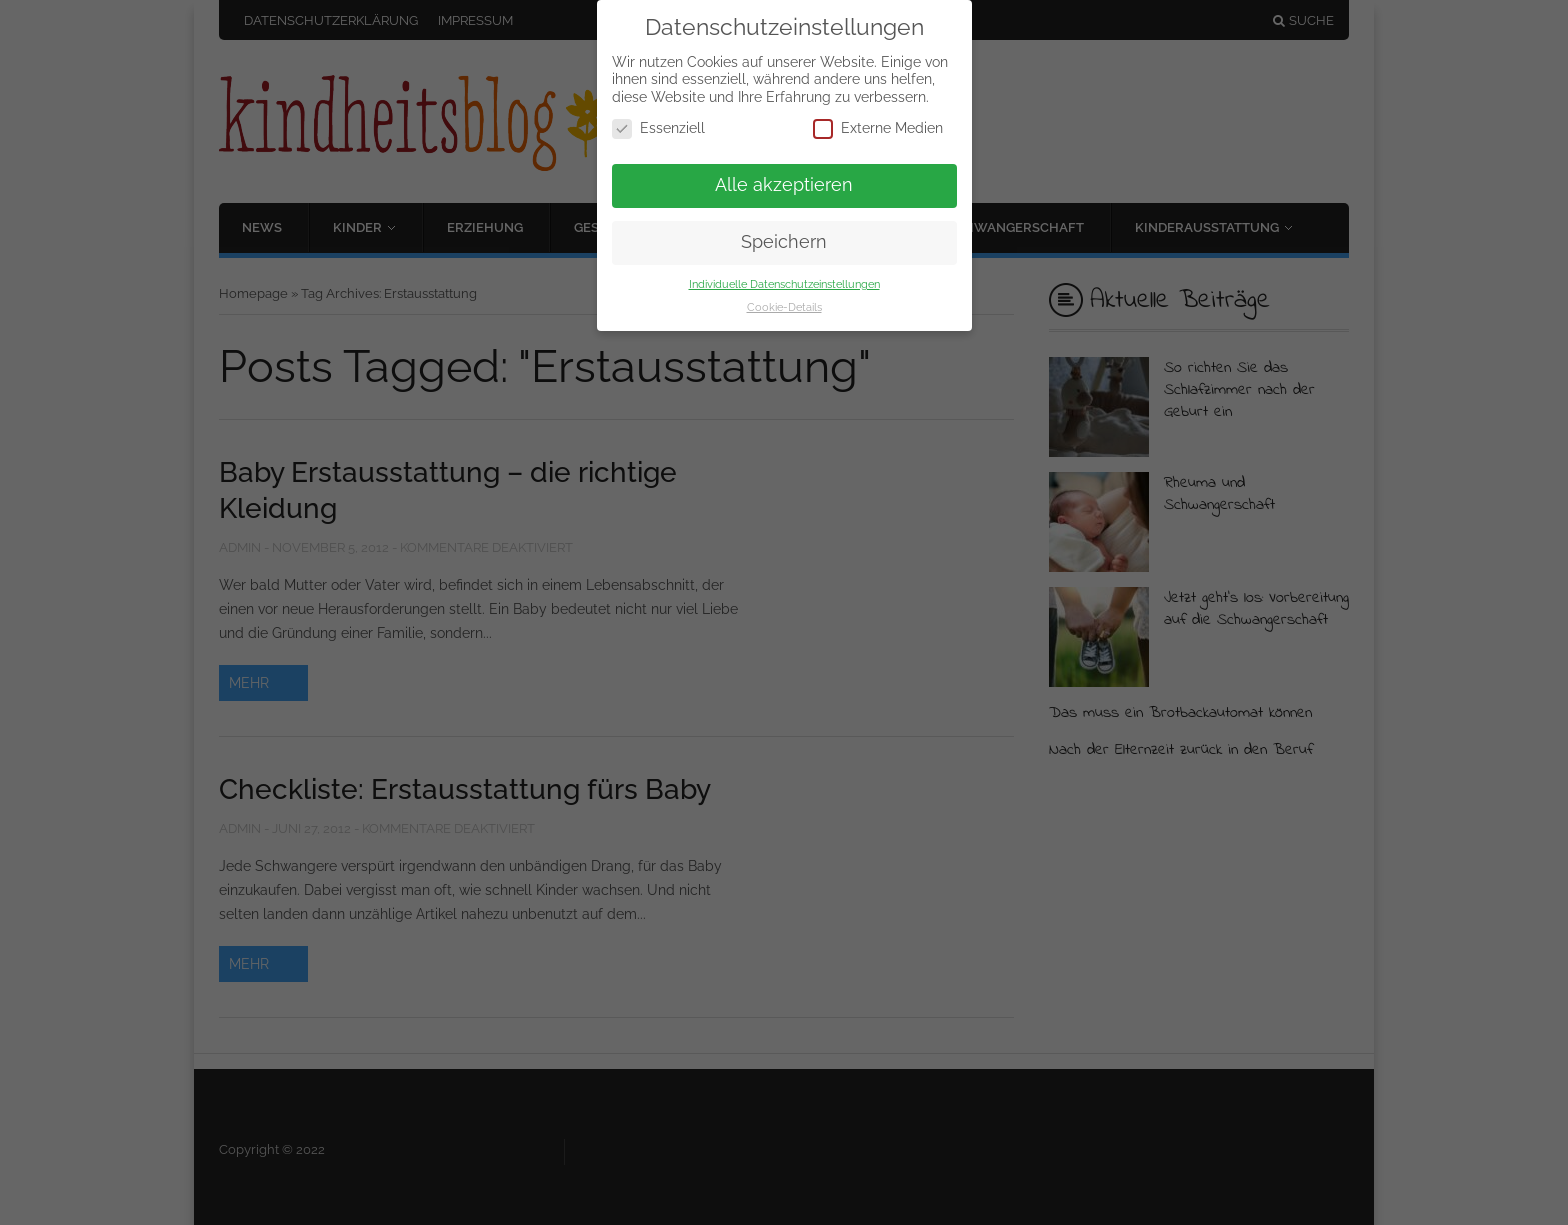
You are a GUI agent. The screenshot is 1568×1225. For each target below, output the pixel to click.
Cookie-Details (784, 307)
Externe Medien (878, 128)
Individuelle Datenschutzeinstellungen (784, 284)
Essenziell (658, 128)
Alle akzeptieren (784, 185)
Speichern (784, 242)
